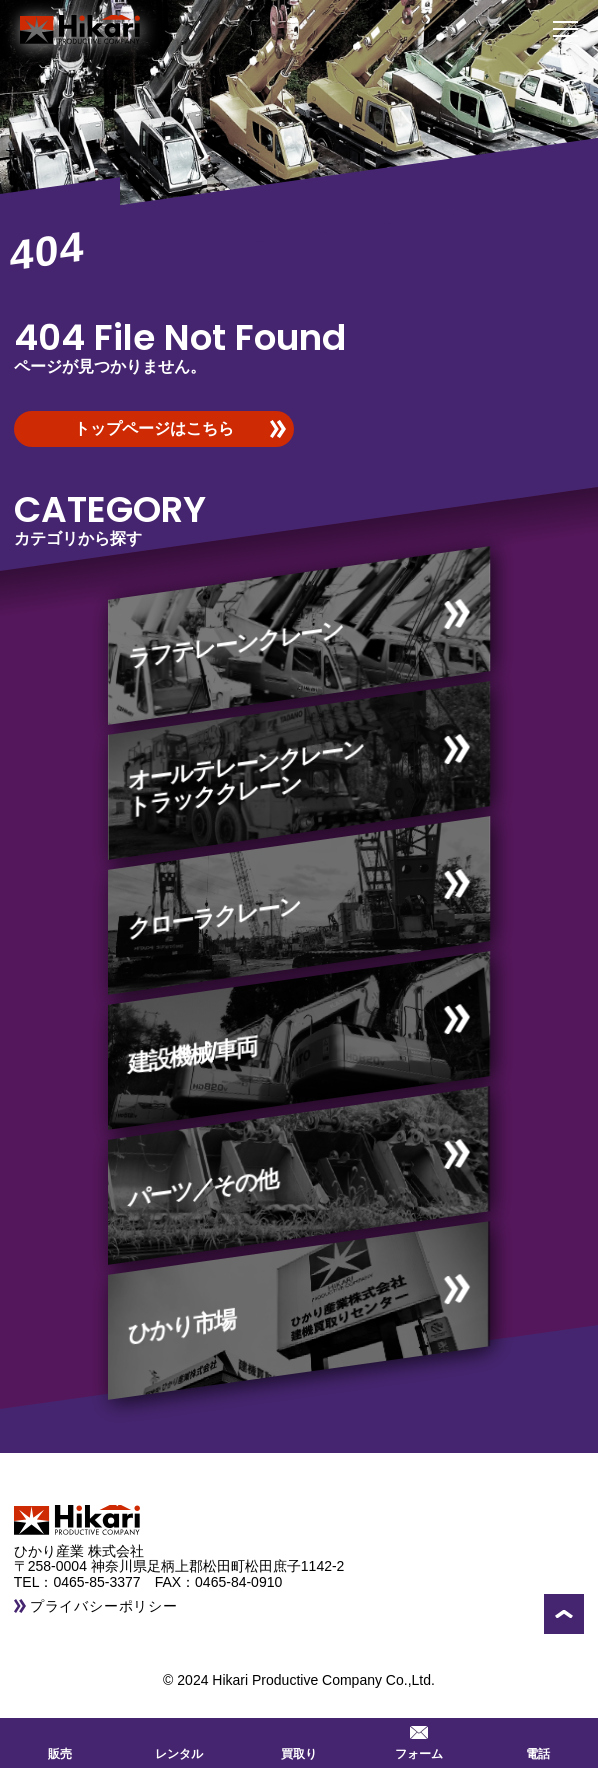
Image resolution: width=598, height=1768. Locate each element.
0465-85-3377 (103, 1582)
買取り (299, 1741)
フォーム (419, 1741)
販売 (60, 1741)
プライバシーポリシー (104, 1606)
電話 (538, 1741)
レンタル (179, 1741)
